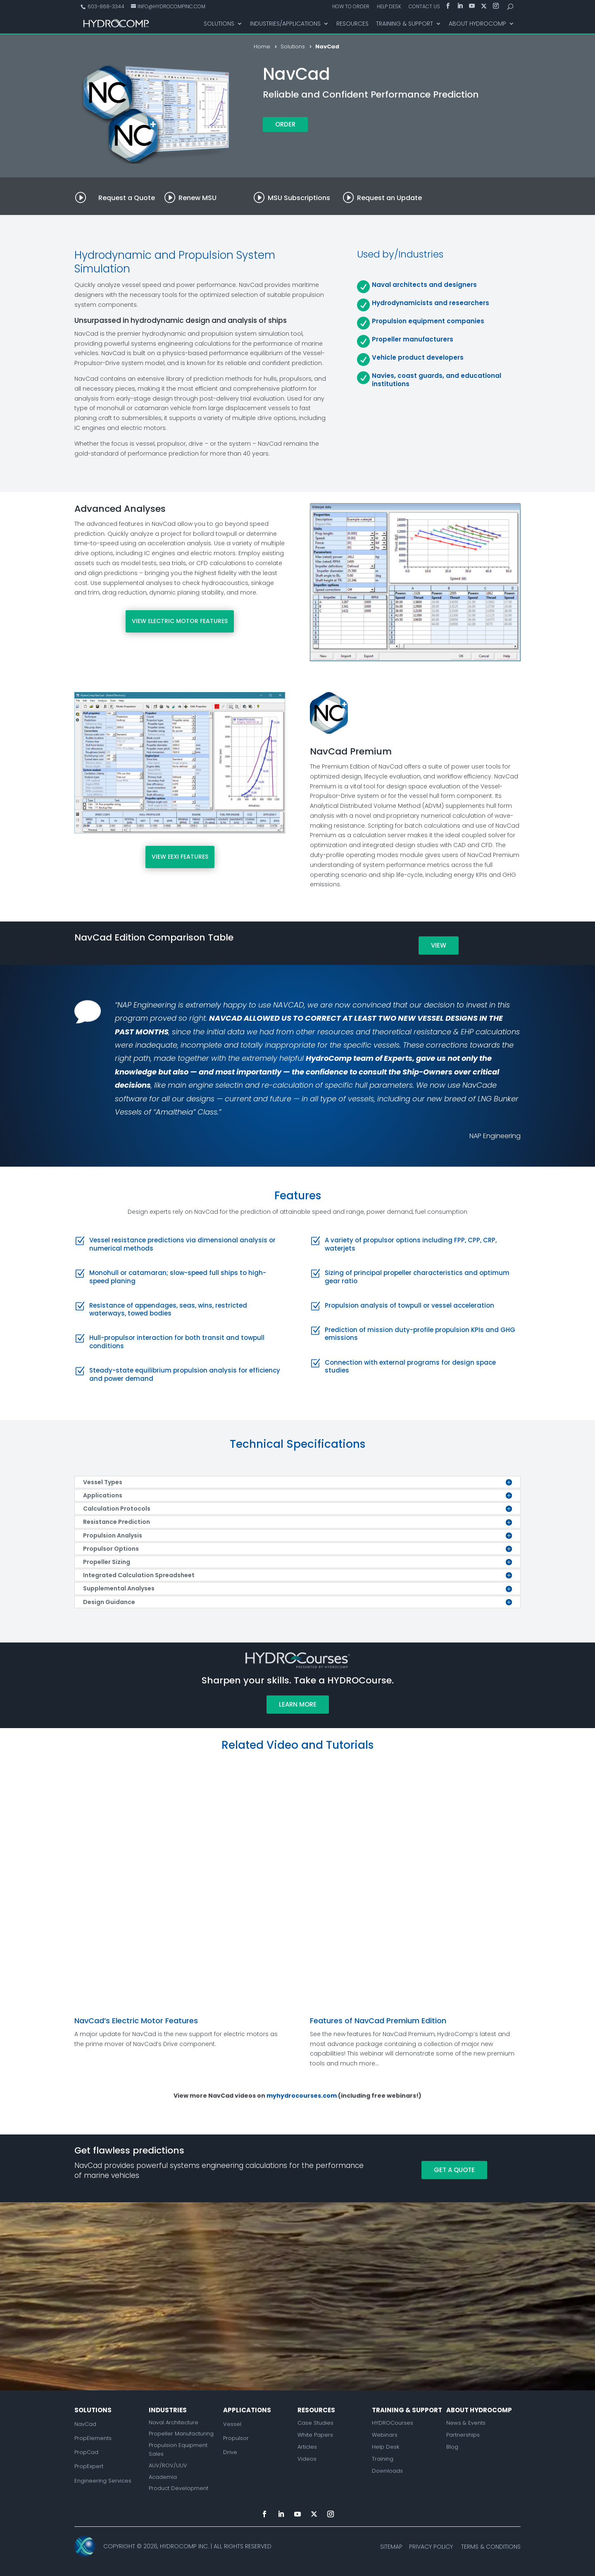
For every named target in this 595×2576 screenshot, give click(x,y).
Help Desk (389, 7)
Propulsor (236, 2438)
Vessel (232, 2424)
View (438, 945)
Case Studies (315, 2423)
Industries (168, 2410)
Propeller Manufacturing (181, 2434)
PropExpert (88, 2466)
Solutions (219, 24)
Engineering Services (102, 2481)
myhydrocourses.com (302, 2095)
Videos (307, 2459)
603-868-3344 (105, 6)
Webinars (384, 2435)
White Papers (315, 2435)
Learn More (298, 1704)
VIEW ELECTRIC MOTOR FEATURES (180, 621)
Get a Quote (454, 2169)
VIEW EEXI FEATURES (180, 856)
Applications (247, 2410)
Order (285, 124)
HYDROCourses (392, 2423)
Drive (230, 2452)
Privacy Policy (431, 2547)
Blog (452, 2447)
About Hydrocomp (479, 2410)
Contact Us (424, 7)
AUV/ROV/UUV (168, 2465)
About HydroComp (477, 24)
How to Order (350, 7)
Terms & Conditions (491, 2547)
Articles (307, 2447)
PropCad (86, 2452)
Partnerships (463, 2435)
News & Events (466, 2423)
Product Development (178, 2488)
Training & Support (404, 24)
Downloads (387, 2471)
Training (382, 2459)
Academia (163, 2477)
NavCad (85, 2424)
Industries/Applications (285, 24)
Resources (352, 24)
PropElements (93, 2438)
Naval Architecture (173, 2422)
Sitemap (391, 2547)
